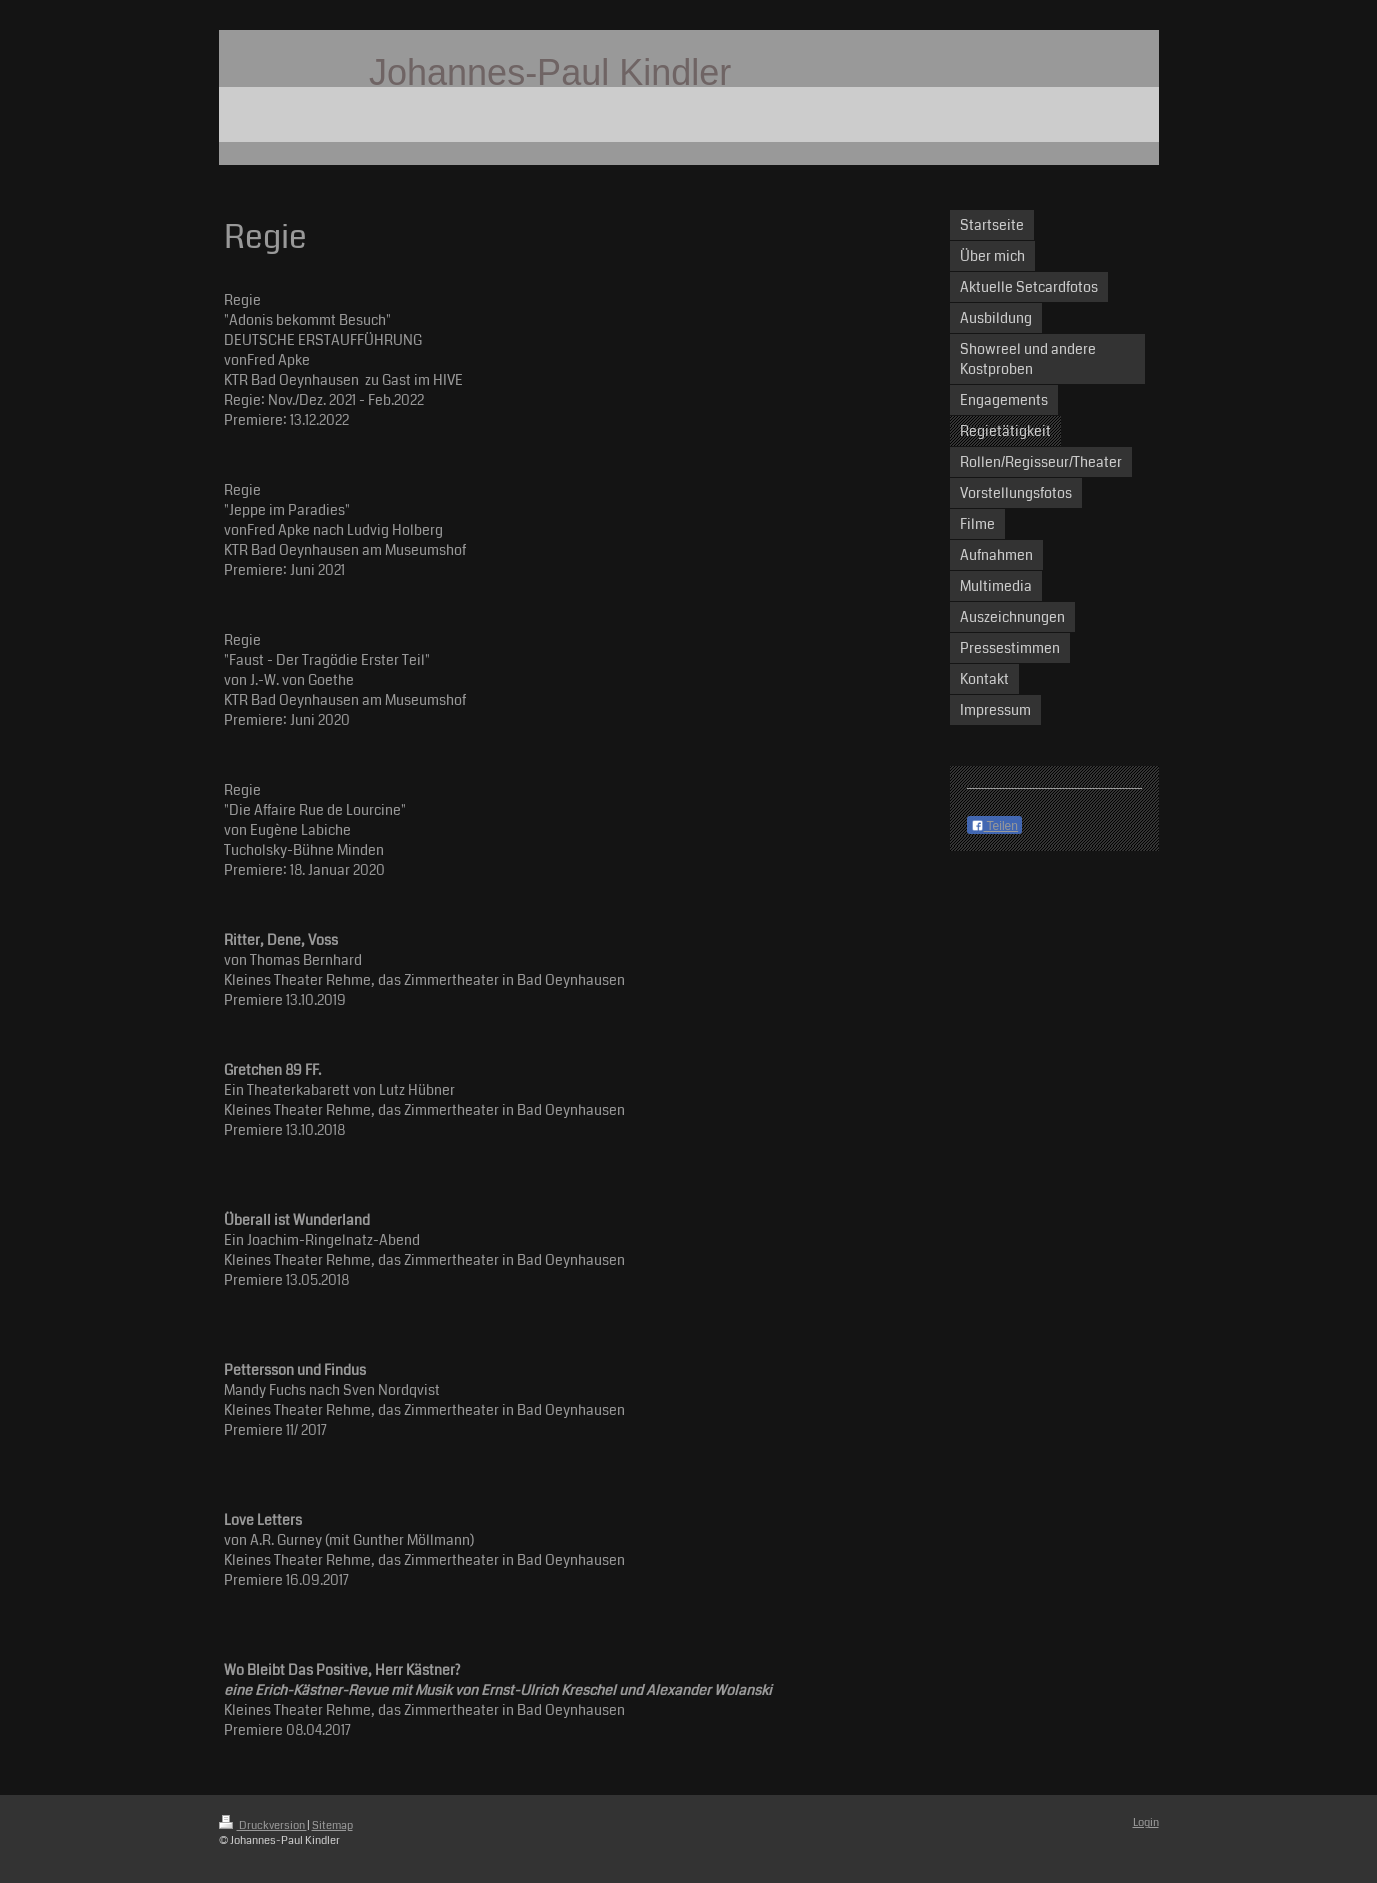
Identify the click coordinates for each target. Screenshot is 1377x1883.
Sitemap (332, 1825)
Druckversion (263, 1825)
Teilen (994, 826)
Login (1146, 1822)
